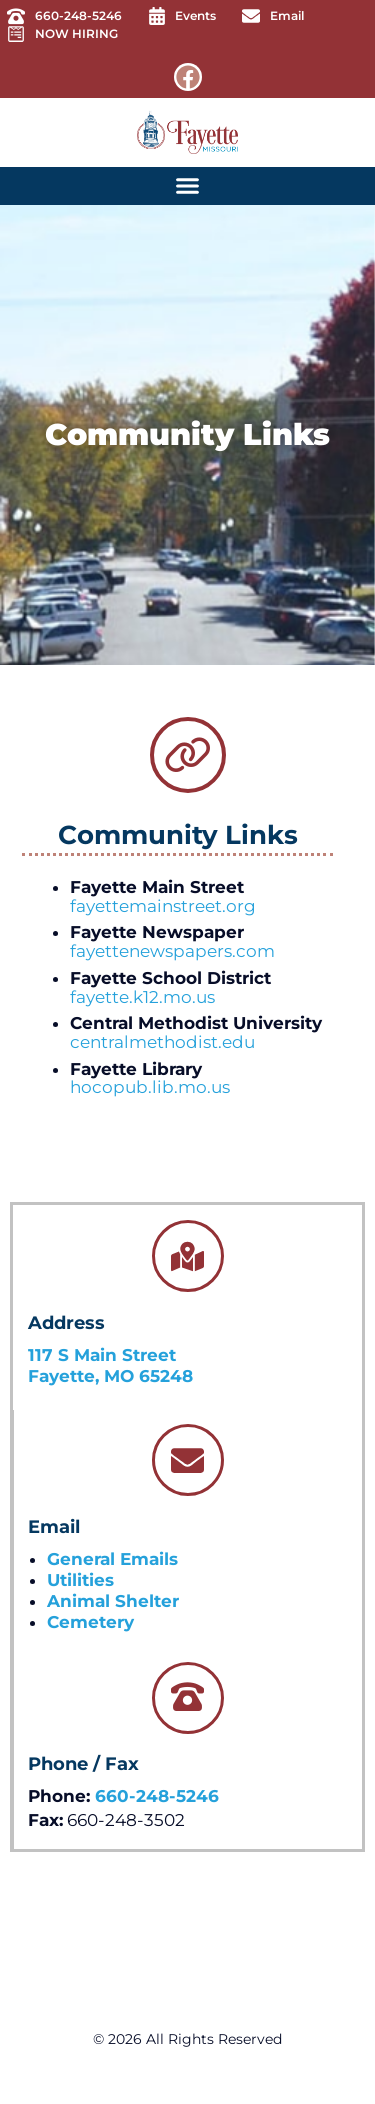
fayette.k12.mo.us (142, 997)
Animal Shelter (113, 1601)
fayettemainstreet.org (163, 906)
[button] (188, 186)
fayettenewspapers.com (172, 951)
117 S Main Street (102, 1355)
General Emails (112, 1559)
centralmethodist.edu (162, 1042)
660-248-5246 (157, 1796)
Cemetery (90, 1622)
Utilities (80, 1580)
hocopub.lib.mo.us (150, 1087)
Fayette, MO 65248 (110, 1376)
